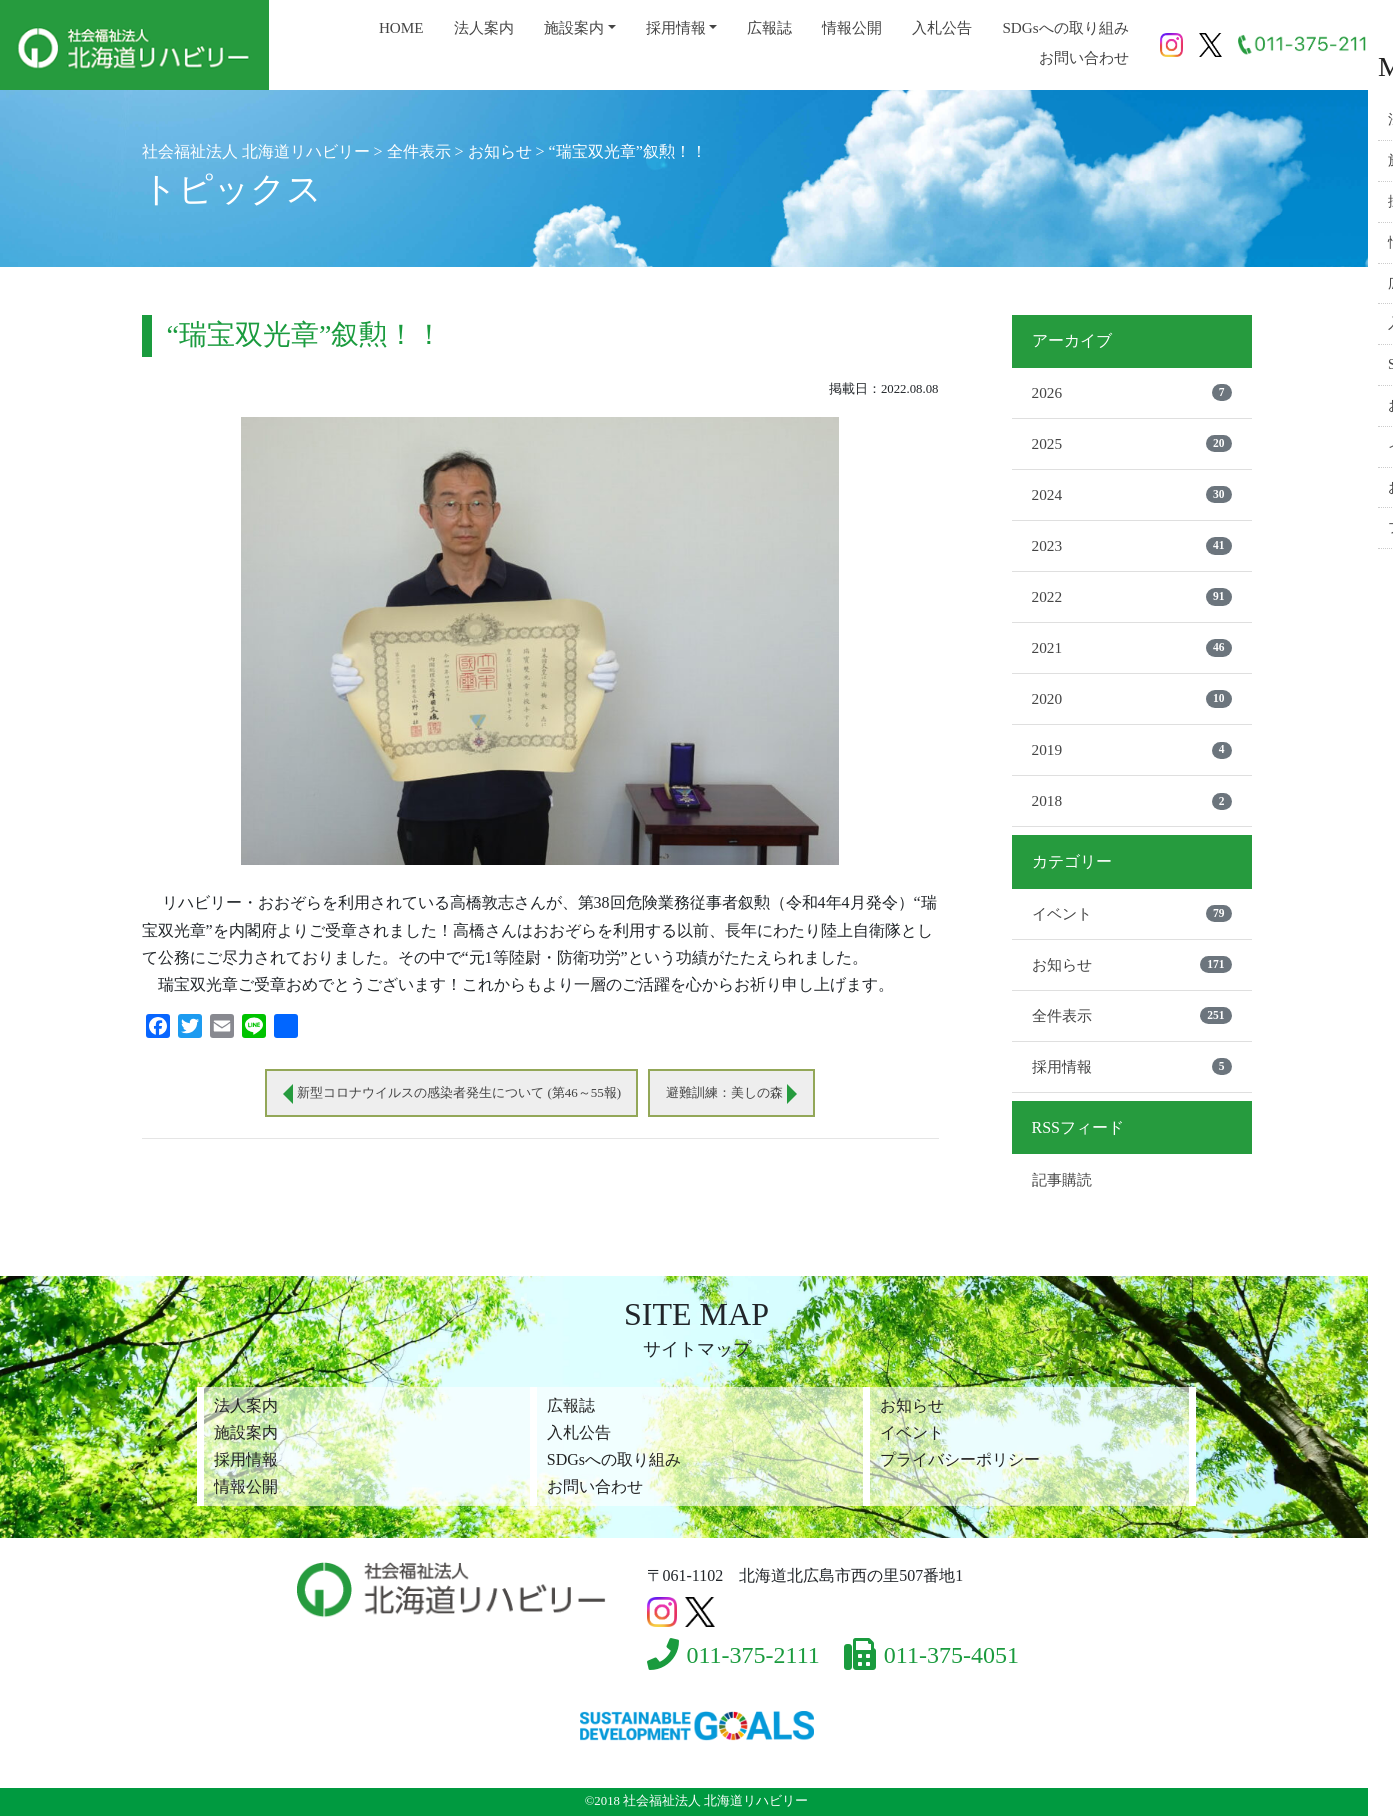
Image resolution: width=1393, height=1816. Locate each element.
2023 (1132, 550)
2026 (1132, 393)
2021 (1132, 654)
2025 (1132, 445)
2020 (1132, 706)
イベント (1132, 924)
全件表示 (1132, 1028)
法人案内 (484, 27)
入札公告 (942, 27)
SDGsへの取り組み (1065, 27)
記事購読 (1064, 1193)
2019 (1132, 759)
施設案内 (574, 27)
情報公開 (852, 27)
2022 (1132, 602)
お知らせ (1132, 976)
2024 (1132, 498)
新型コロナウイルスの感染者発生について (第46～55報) (454, 1093)
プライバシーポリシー (960, 1459)
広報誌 (769, 27)
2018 (1132, 811)
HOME (401, 27)
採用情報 (676, 27)
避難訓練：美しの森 (737, 1093)
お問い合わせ (1084, 57)
